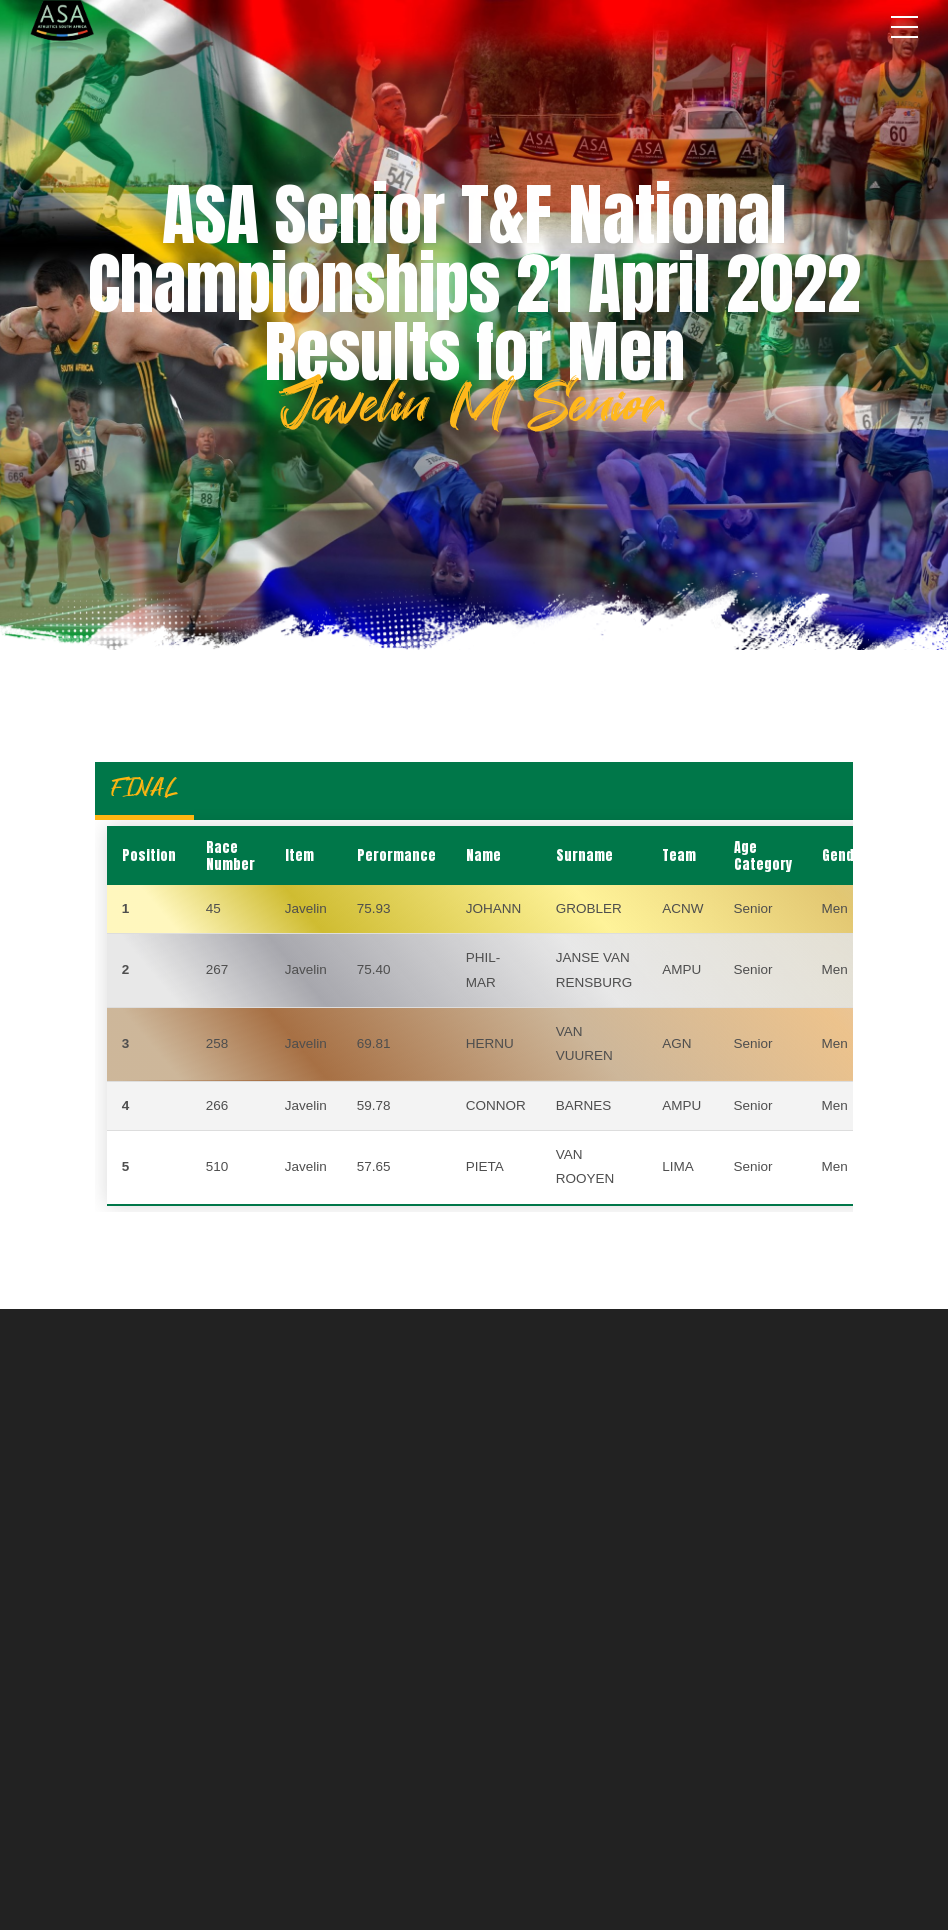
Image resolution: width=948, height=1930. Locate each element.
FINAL (144, 787)
